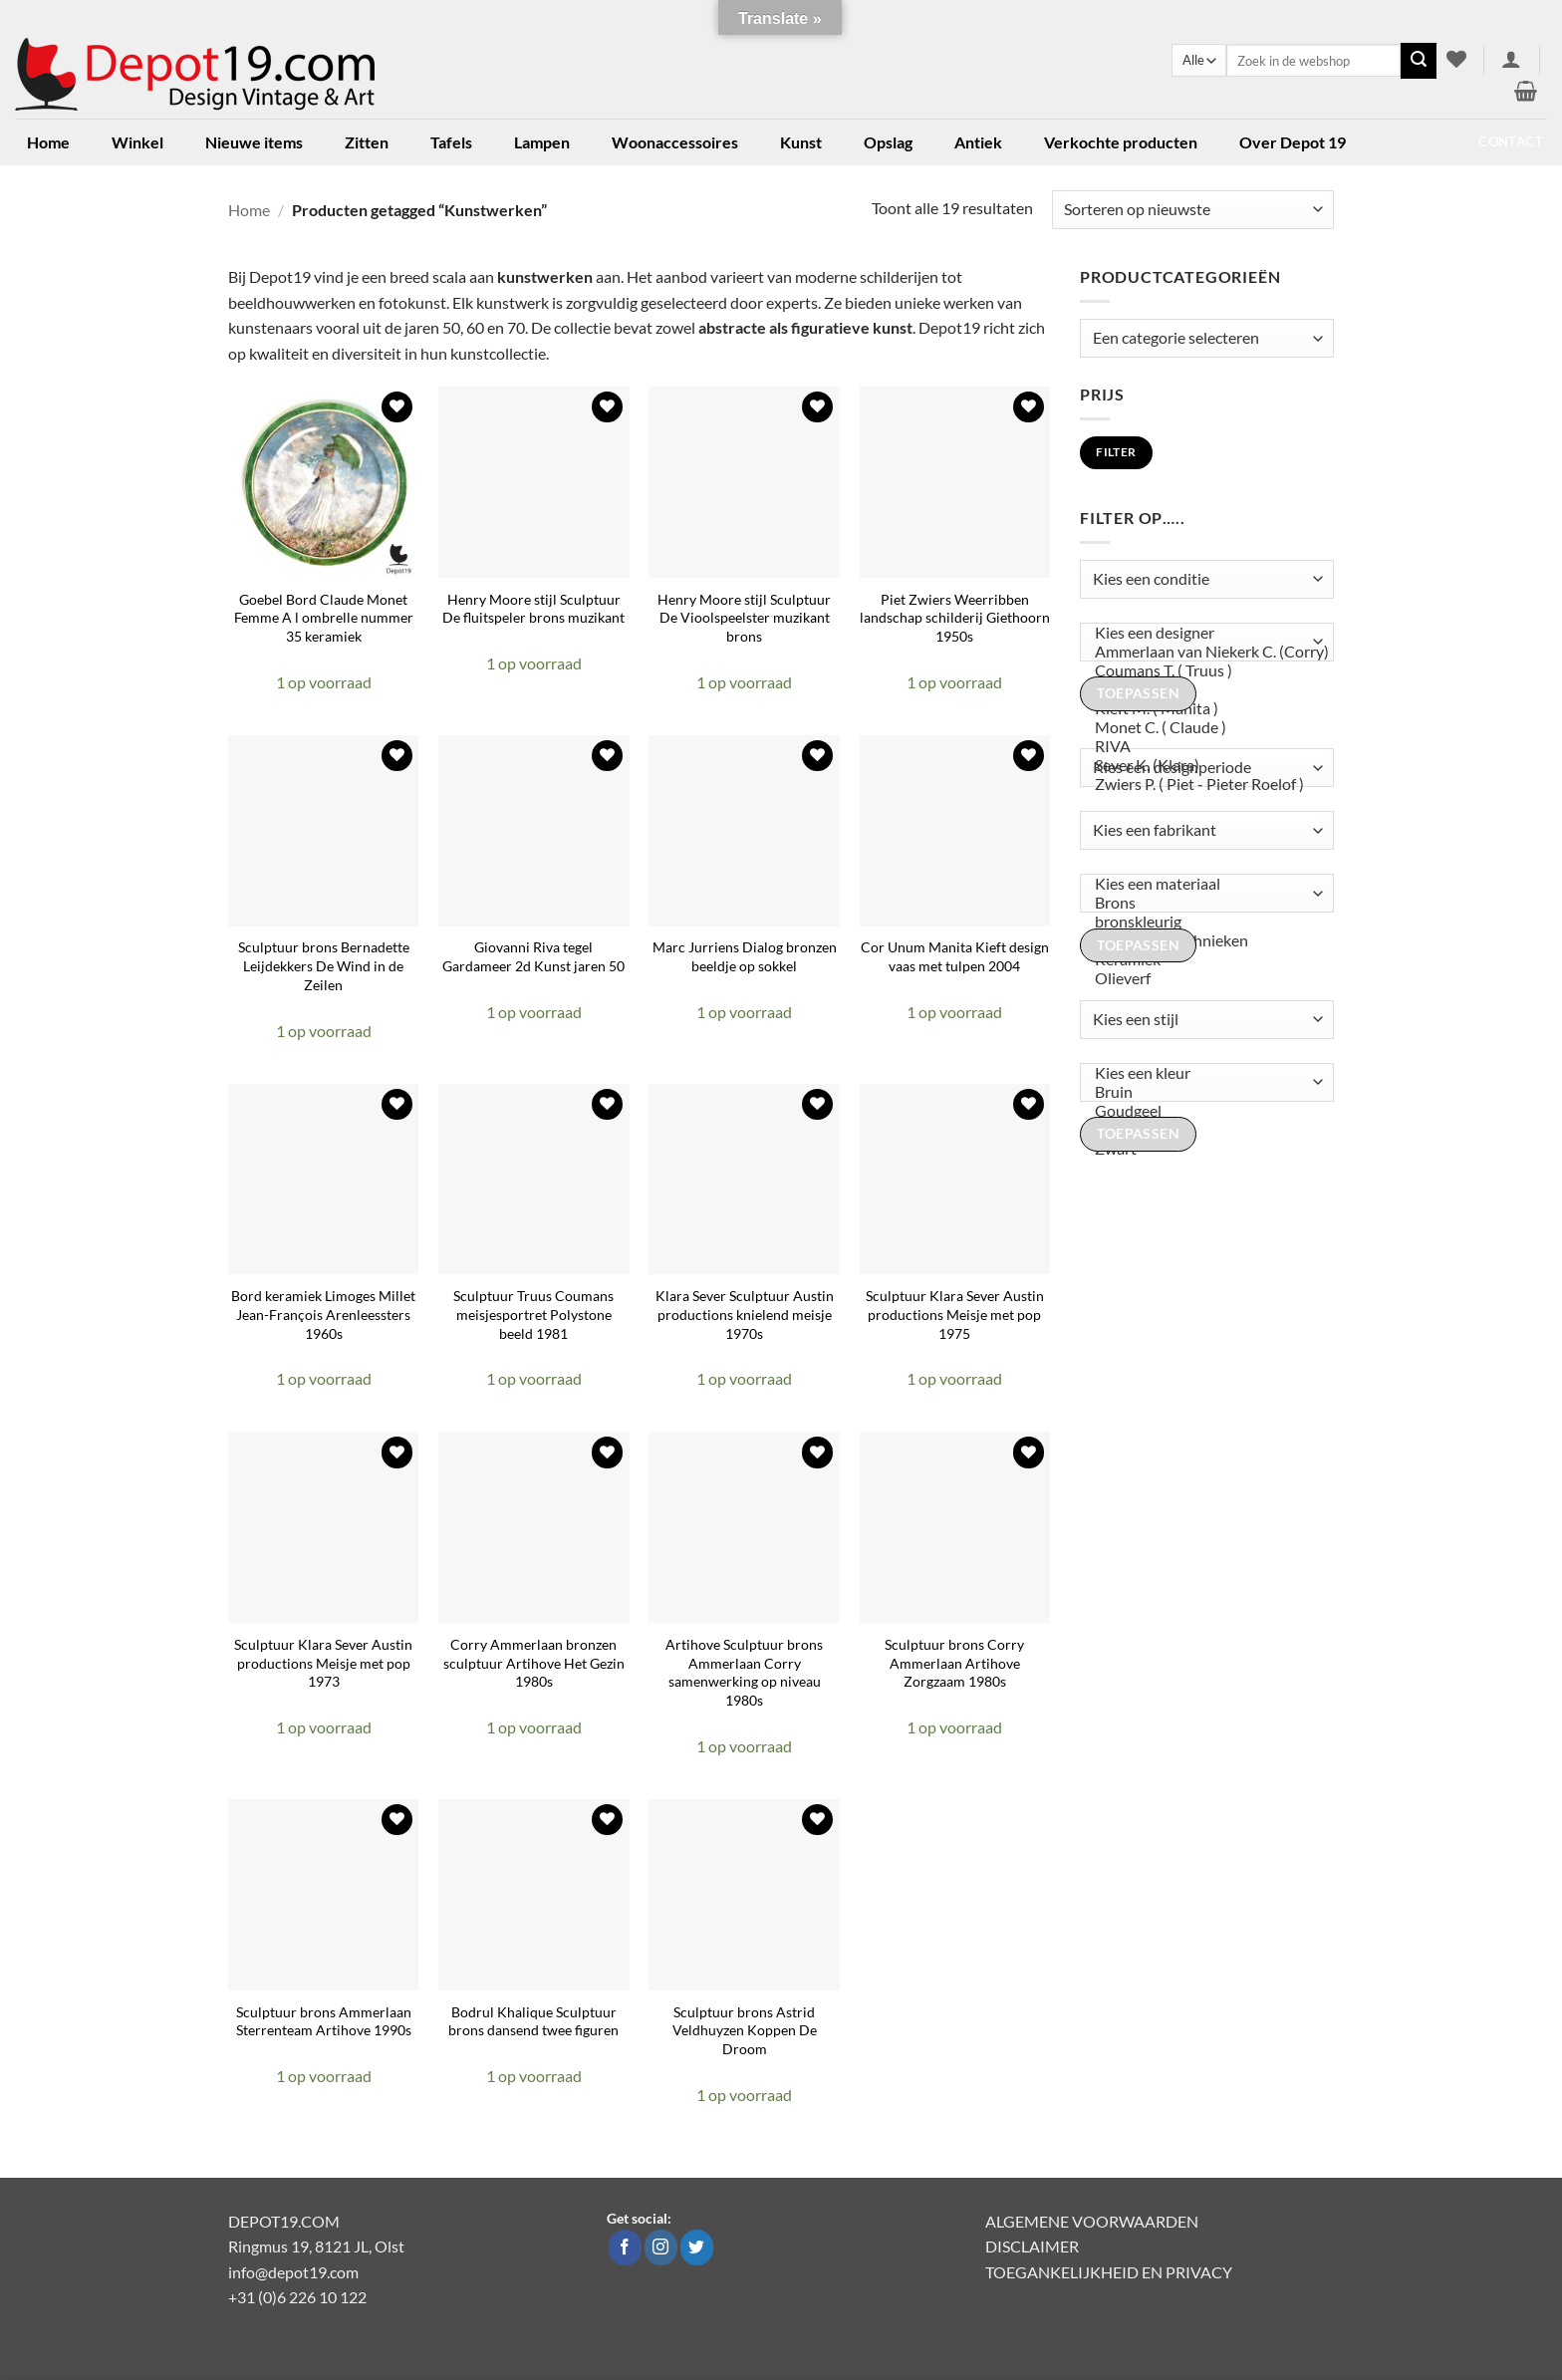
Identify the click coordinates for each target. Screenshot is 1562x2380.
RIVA (1202, 746)
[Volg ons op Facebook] (625, 2247)
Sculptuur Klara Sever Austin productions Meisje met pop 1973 (323, 1663)
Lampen (542, 141)
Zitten (367, 141)
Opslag (888, 141)
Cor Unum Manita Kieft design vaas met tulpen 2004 (955, 956)
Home (48, 141)
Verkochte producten (1120, 141)
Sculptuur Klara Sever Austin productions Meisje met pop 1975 (955, 1314)
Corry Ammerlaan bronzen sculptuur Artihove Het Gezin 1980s (534, 1663)
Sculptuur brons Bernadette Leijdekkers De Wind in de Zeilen (323, 965)
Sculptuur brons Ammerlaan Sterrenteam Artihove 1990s (323, 2021)
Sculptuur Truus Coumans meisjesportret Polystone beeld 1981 (533, 1314)
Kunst (801, 141)
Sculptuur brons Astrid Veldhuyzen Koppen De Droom (744, 2030)
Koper (1202, 1130)
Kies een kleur (1202, 1073)
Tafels (451, 141)
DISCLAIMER (1032, 2246)
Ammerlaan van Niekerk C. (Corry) (1202, 652)
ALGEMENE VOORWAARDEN (1091, 2221)
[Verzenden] (1418, 61)
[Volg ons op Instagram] (661, 2247)
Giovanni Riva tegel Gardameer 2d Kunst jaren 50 (533, 956)
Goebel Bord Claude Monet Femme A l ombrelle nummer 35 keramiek (323, 618)
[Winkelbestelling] (1193, 209)
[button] (1511, 59)
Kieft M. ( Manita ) (1202, 708)
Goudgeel (1202, 1111)
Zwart (1202, 1149)
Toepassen (1138, 693)
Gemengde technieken (1202, 940)
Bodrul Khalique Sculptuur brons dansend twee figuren (533, 2021)
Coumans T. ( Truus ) (1202, 670)
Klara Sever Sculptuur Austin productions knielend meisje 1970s (744, 1314)
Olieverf (1202, 978)
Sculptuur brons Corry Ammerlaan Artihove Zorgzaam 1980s (954, 1663)
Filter (1116, 451)
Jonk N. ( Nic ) (1202, 689)
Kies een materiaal (1202, 884)
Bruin (1202, 1092)
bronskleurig (1202, 922)
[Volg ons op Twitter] (696, 2247)
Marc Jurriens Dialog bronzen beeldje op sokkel (744, 956)
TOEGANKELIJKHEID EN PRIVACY (1108, 2271)
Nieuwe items (254, 141)
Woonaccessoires (675, 141)
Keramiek (1202, 959)
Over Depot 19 (1292, 141)
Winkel (137, 141)
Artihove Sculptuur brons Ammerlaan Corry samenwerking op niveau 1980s (744, 1672)
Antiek (978, 141)
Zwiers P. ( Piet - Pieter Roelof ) (1202, 784)
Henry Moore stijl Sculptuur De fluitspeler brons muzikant (533, 609)
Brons (1202, 903)
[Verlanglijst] (1455, 59)
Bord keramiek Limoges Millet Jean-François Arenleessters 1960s (323, 1314)
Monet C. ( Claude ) (1202, 727)
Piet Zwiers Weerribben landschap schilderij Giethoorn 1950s (955, 618)
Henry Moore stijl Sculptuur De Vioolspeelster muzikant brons (744, 618)
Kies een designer (1202, 633)
